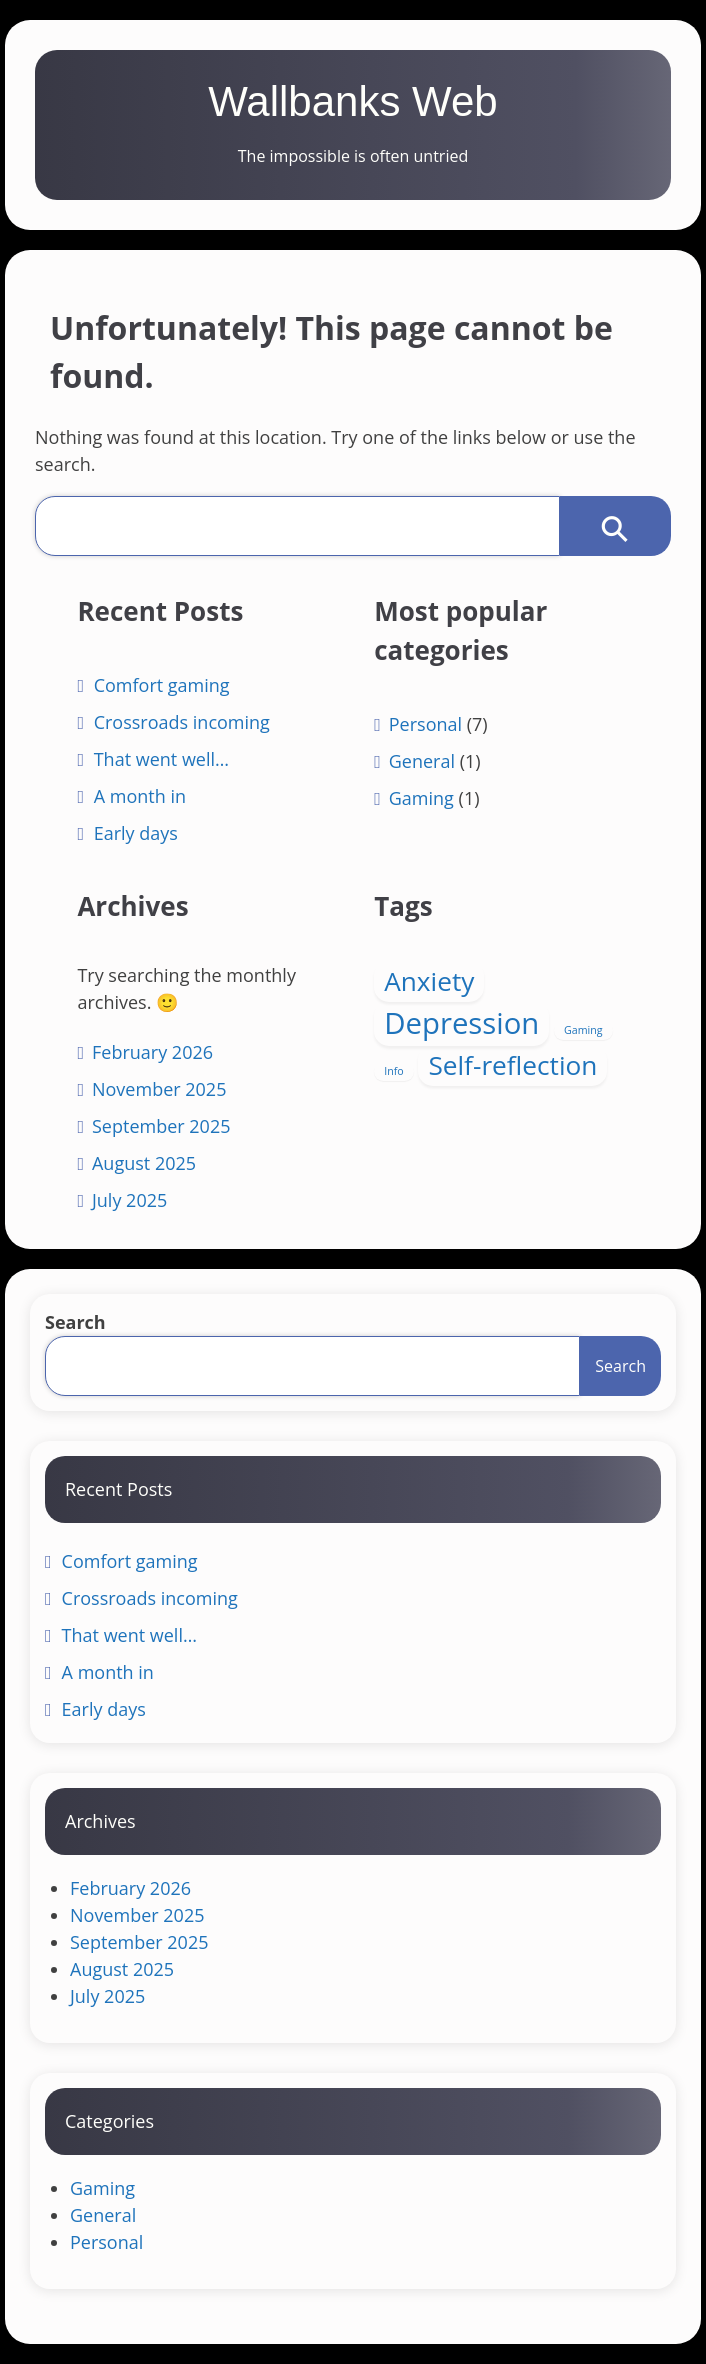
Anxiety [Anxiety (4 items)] (429, 981)
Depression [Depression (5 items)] (461, 1023)
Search (75, 1322)
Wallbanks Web (352, 101)
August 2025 (144, 1163)
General (422, 761)
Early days (136, 833)
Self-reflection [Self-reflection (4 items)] (512, 1065)
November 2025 (159, 1089)
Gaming (421, 798)
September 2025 (161, 1126)
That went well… (161, 759)
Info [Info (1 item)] (394, 1071)
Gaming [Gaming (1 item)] (583, 1030)
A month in (140, 796)
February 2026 (152, 1052)
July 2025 (129, 1200)
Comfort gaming (162, 685)
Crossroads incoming (182, 722)
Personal (425, 724)
